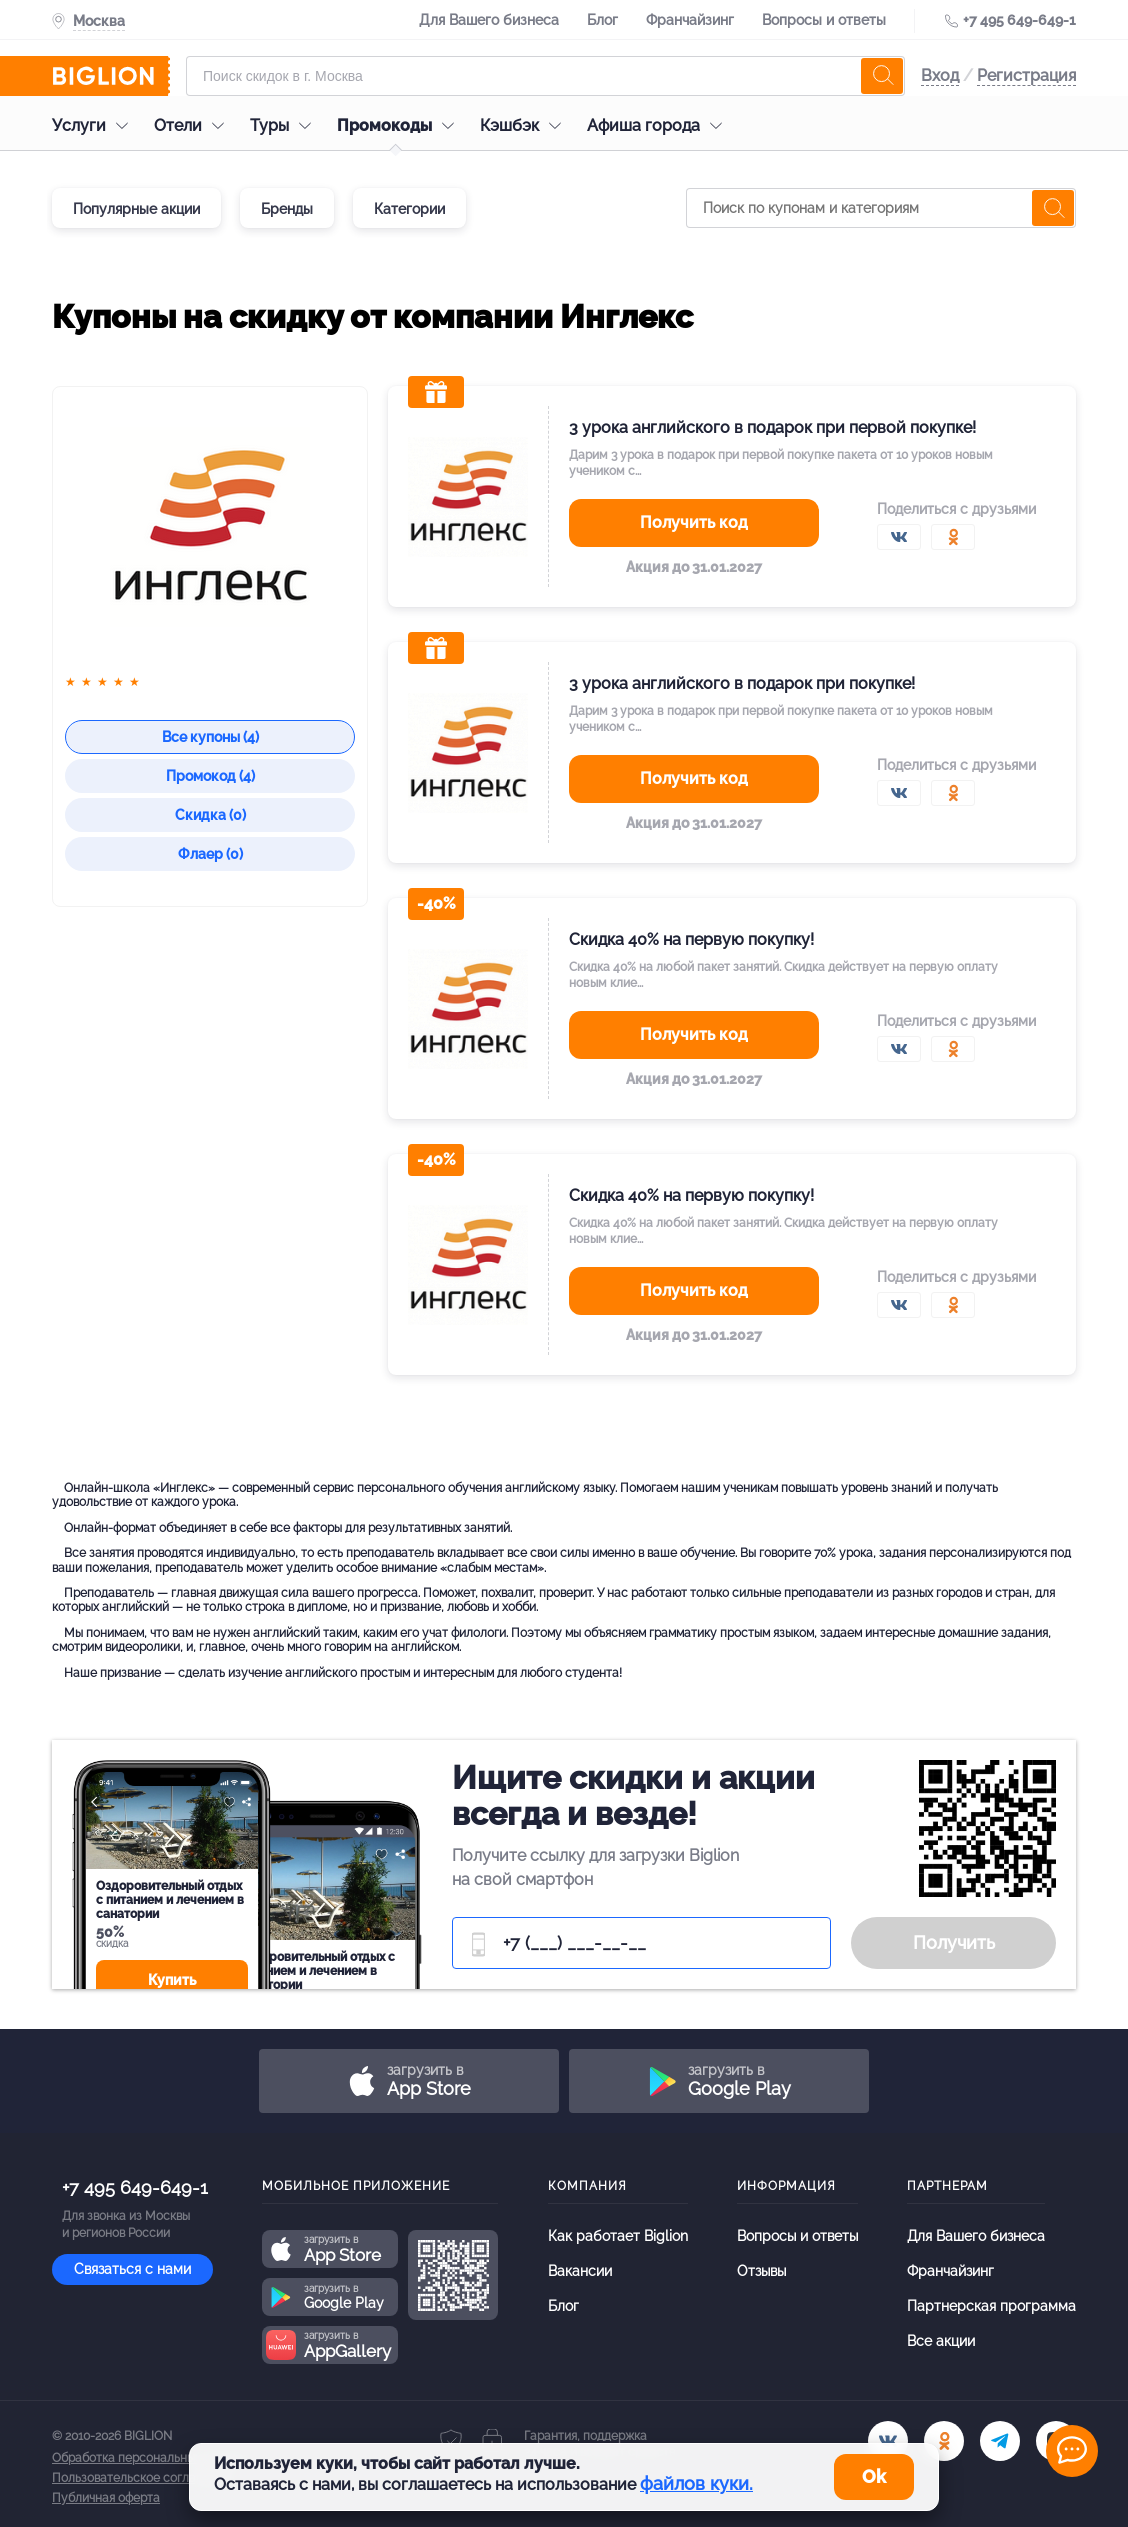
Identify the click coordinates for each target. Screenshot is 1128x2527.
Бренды (287, 209)
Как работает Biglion (618, 2236)
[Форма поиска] (545, 76)
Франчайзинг (690, 20)
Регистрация (1026, 75)
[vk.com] (888, 2441)
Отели (194, 125)
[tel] (1000, 2441)
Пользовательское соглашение (143, 2478)
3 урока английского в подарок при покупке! (742, 683)
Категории (409, 209)
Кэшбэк (525, 125)
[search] (882, 76)
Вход (940, 75)
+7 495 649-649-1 (1019, 20)
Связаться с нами (132, 2269)
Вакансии (580, 2271)
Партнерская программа (991, 2306)
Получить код (694, 522)
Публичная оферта (106, 2498)
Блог (602, 20)
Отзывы (761, 2271)
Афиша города (659, 125)
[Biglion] (111, 76)
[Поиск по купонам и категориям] (881, 208)
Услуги (95, 125)
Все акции (941, 2341)
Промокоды (400, 125)
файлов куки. (696, 2483)
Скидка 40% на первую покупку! (691, 939)
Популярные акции (136, 209)
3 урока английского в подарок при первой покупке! (772, 427)
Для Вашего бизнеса (489, 20)
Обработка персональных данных (149, 2458)
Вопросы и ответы (824, 20)
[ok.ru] (944, 2441)
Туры (285, 125)
